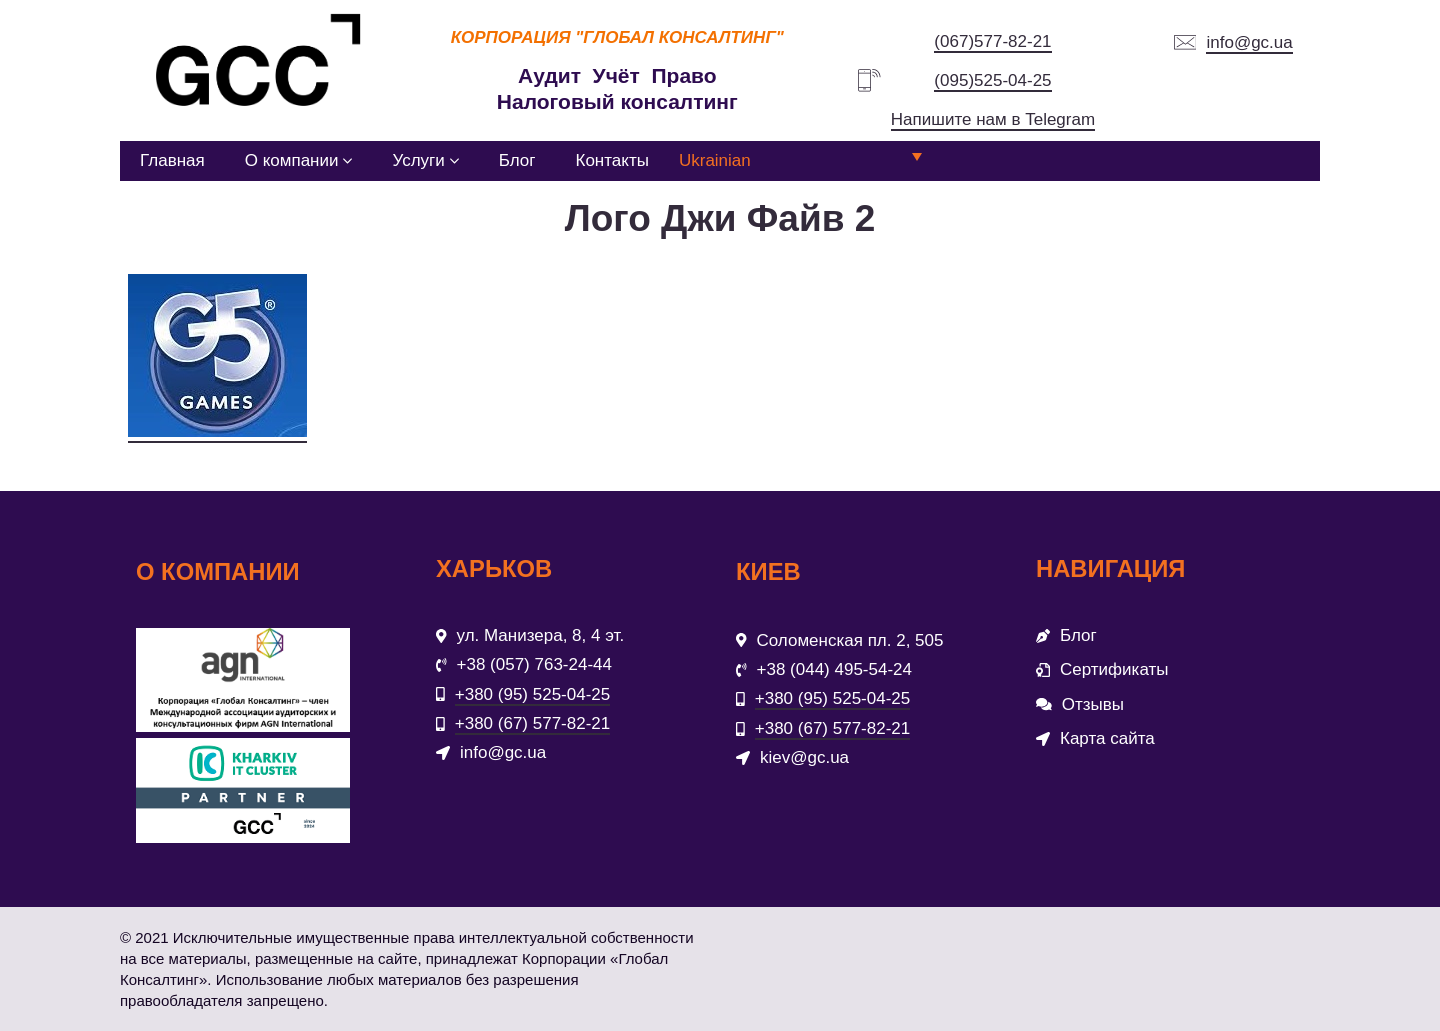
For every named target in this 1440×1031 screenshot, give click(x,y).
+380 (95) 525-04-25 (532, 694)
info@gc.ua (1249, 42)
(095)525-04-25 (992, 80)
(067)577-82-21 (992, 41)
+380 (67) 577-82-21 (532, 723)
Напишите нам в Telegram (993, 119)
